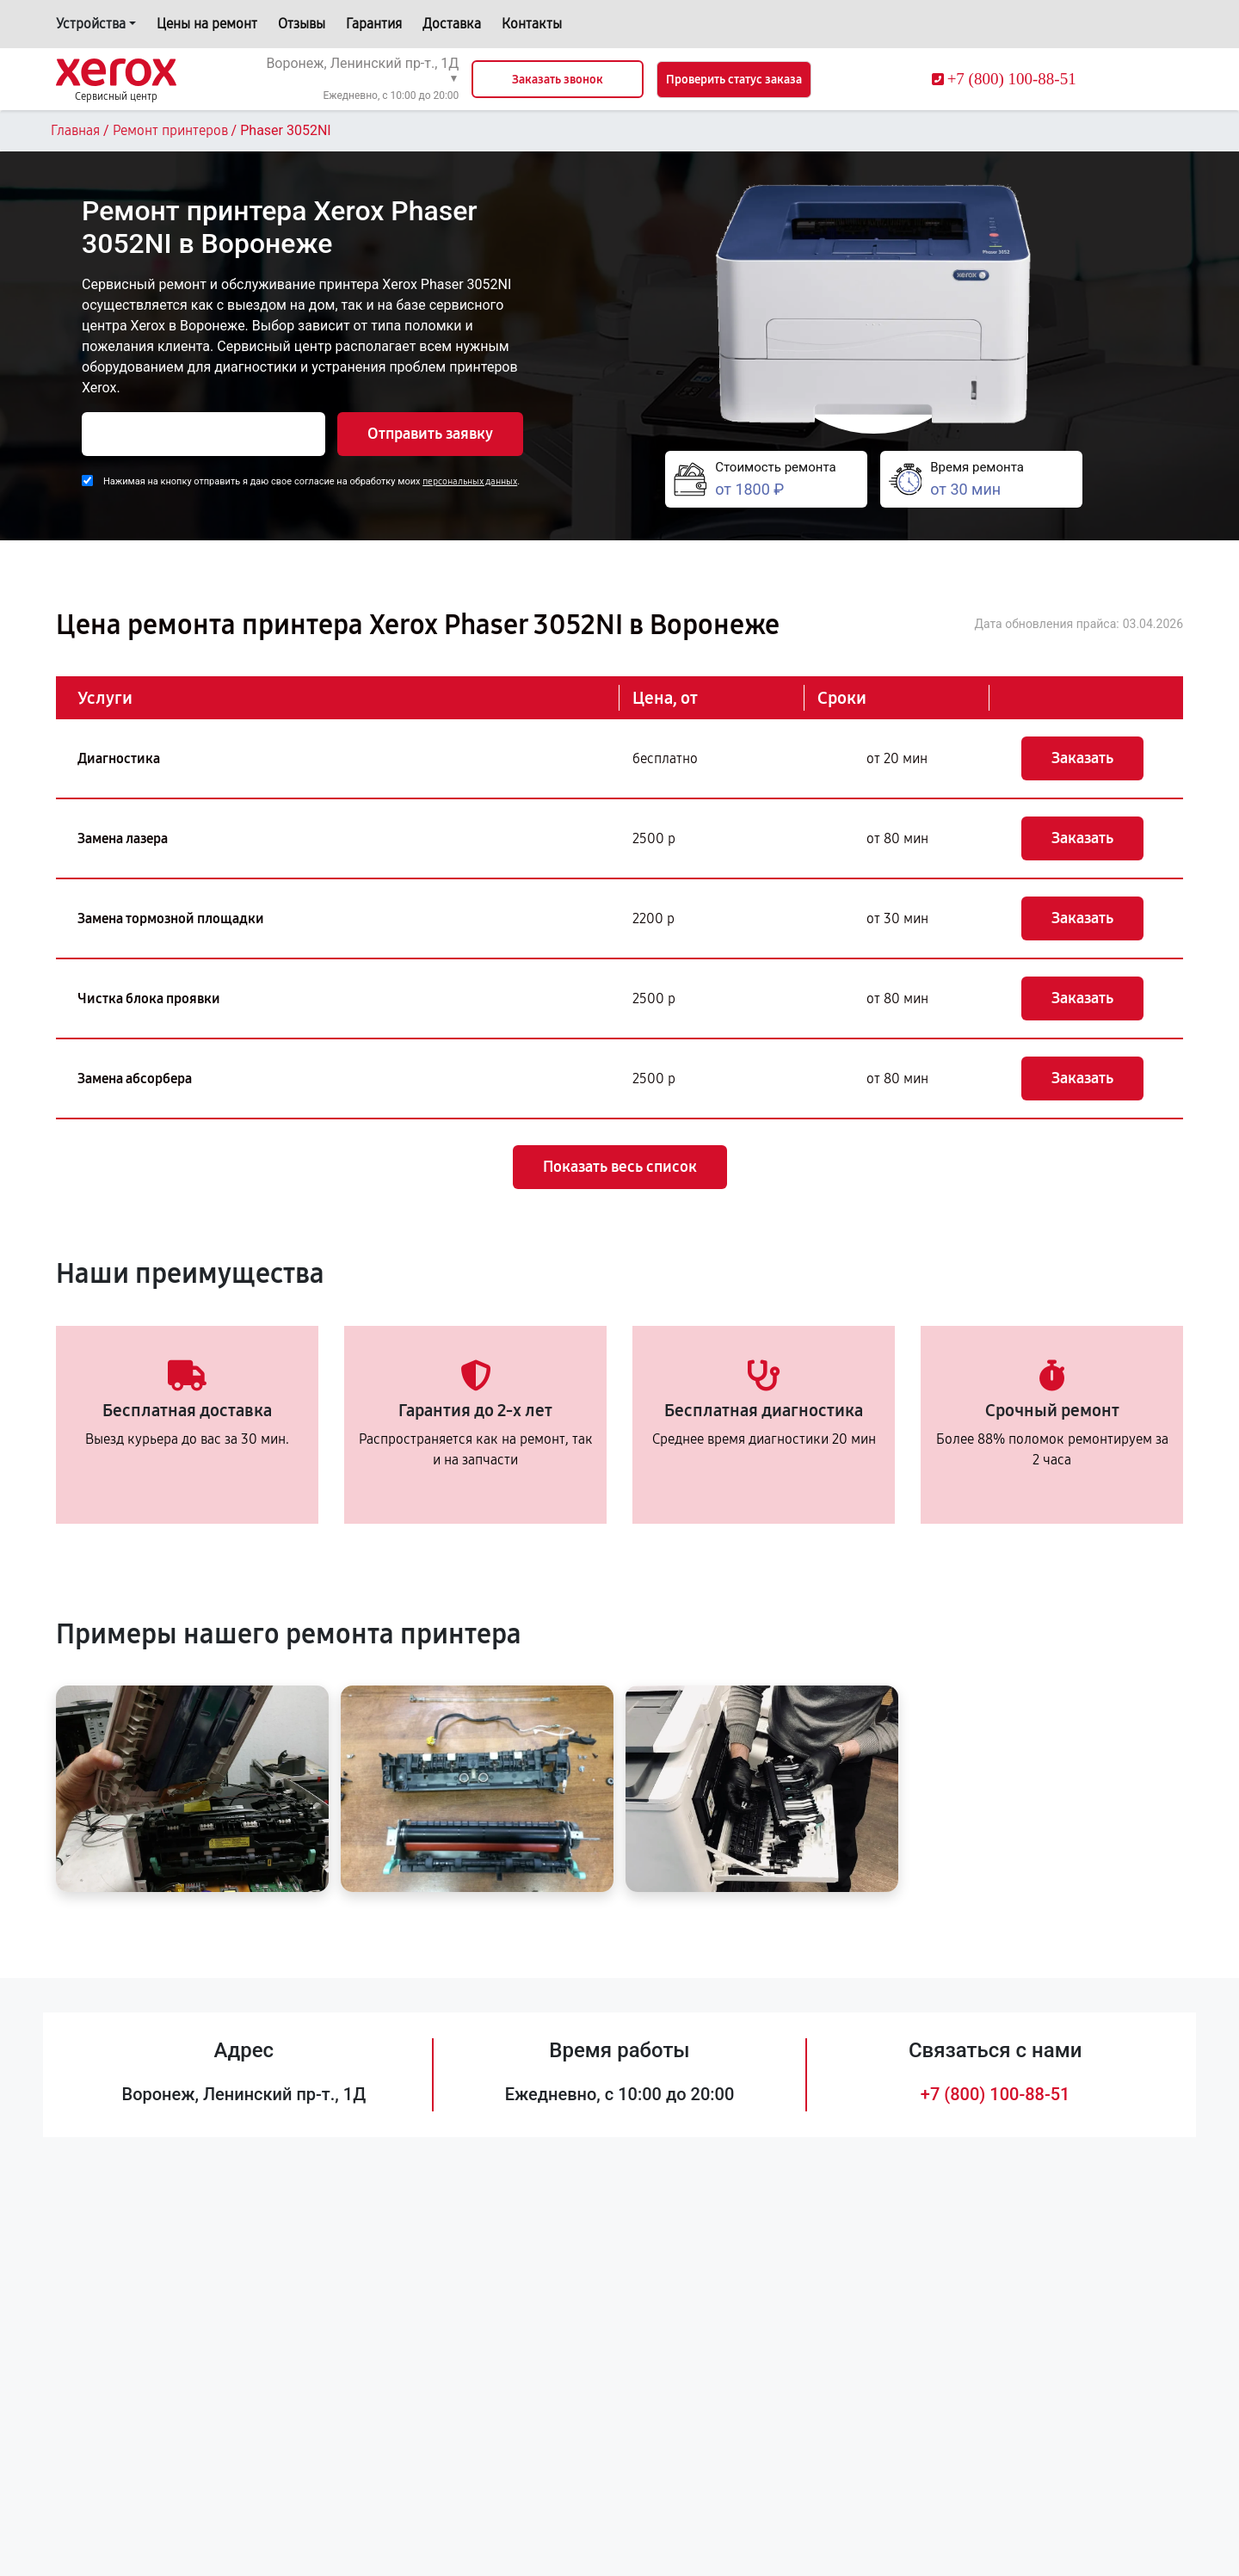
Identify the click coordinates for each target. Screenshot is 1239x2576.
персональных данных (469, 481)
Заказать (1082, 758)
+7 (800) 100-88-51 (995, 2094)
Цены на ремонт (207, 23)
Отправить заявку (430, 433)
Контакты (532, 23)
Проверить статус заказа (734, 79)
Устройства (91, 23)
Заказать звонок (557, 79)
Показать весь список (620, 1166)
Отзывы (301, 23)
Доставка (451, 23)
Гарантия (374, 23)
